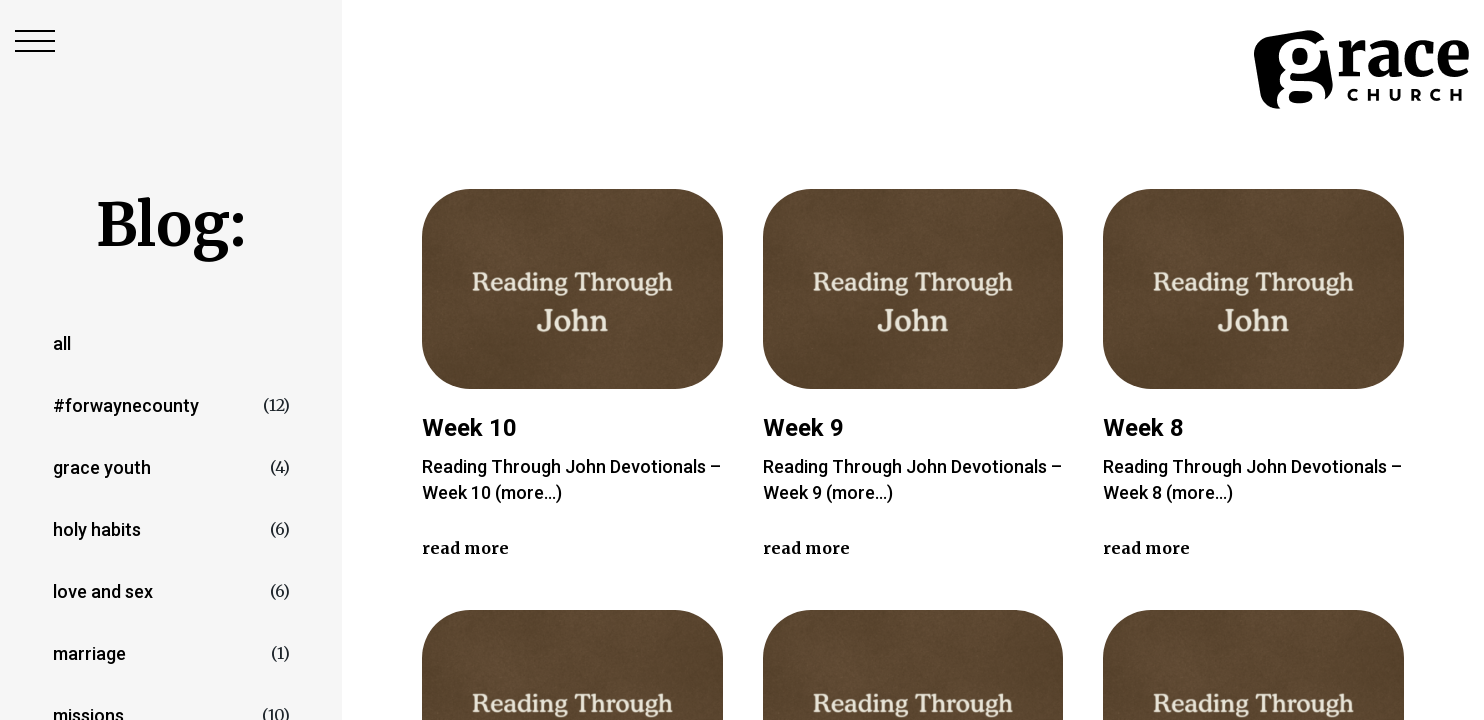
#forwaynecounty (126, 405)
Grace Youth (102, 467)
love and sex (103, 591)
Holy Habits (97, 529)
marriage (89, 653)
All (62, 343)
